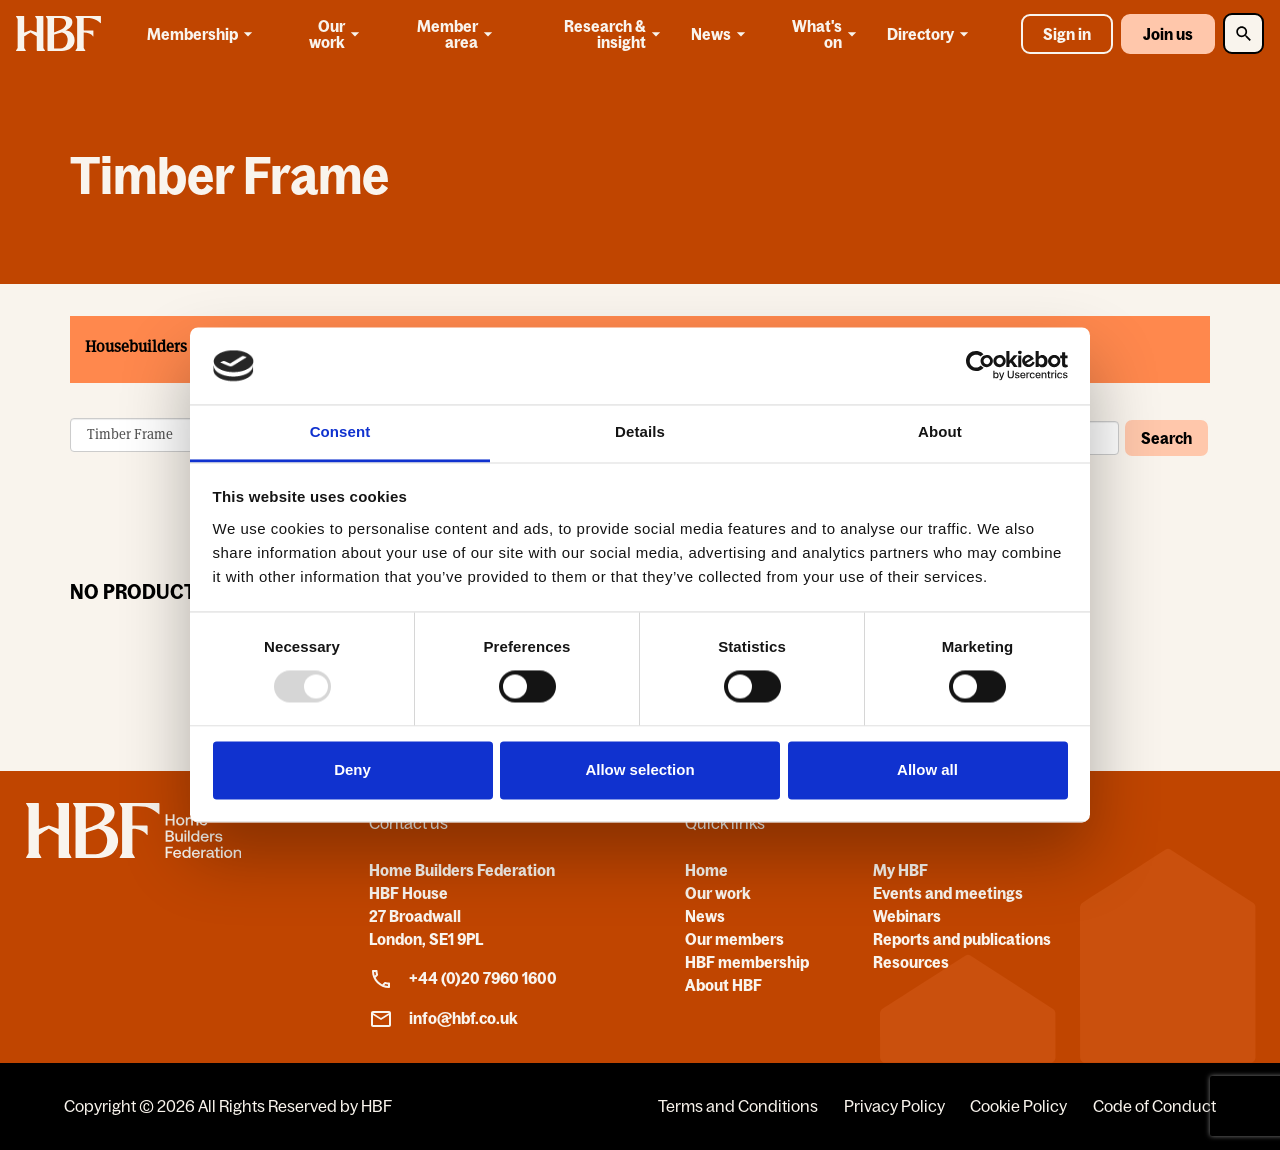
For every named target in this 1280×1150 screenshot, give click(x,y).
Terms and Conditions (738, 1106)
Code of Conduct (1154, 1106)
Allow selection (639, 769)
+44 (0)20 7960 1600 (463, 979)
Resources (911, 962)
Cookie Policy (1018, 1106)
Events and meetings (948, 893)
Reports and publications (962, 939)
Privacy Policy (894, 1106)
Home (706, 870)
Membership (203, 34)
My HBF (900, 870)
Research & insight (614, 34)
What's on (826, 34)
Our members (734, 939)
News (721, 34)
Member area (457, 34)
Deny (352, 769)
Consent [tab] (340, 431)
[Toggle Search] (1243, 33)
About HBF (723, 985)
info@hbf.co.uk (443, 1019)
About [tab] (940, 431)
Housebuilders (136, 346)
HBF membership (747, 962)
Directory (931, 34)
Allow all (927, 769)
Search (1166, 437)
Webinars (907, 916)
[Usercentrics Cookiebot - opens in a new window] (980, 366)
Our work (336, 34)
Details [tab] (640, 431)
